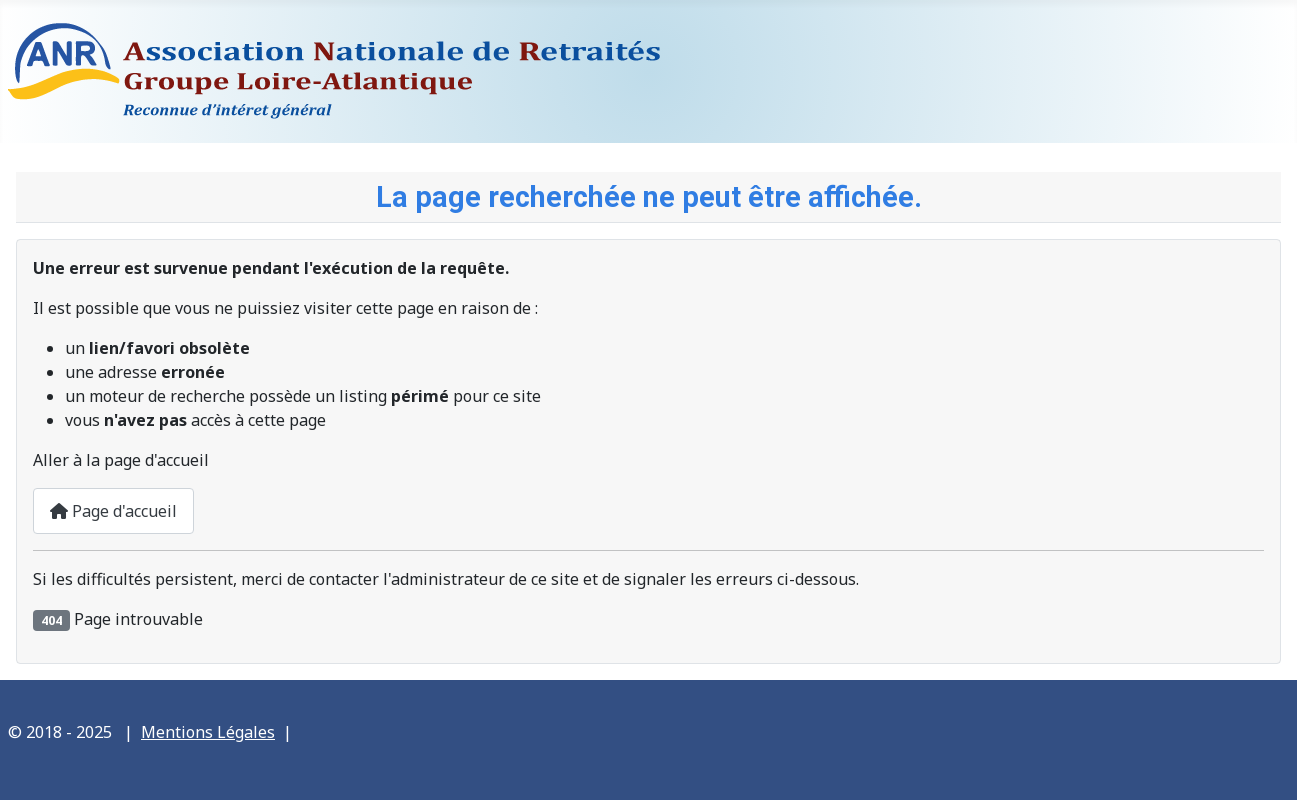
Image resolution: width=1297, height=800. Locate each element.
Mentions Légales (208, 732)
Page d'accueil (113, 511)
